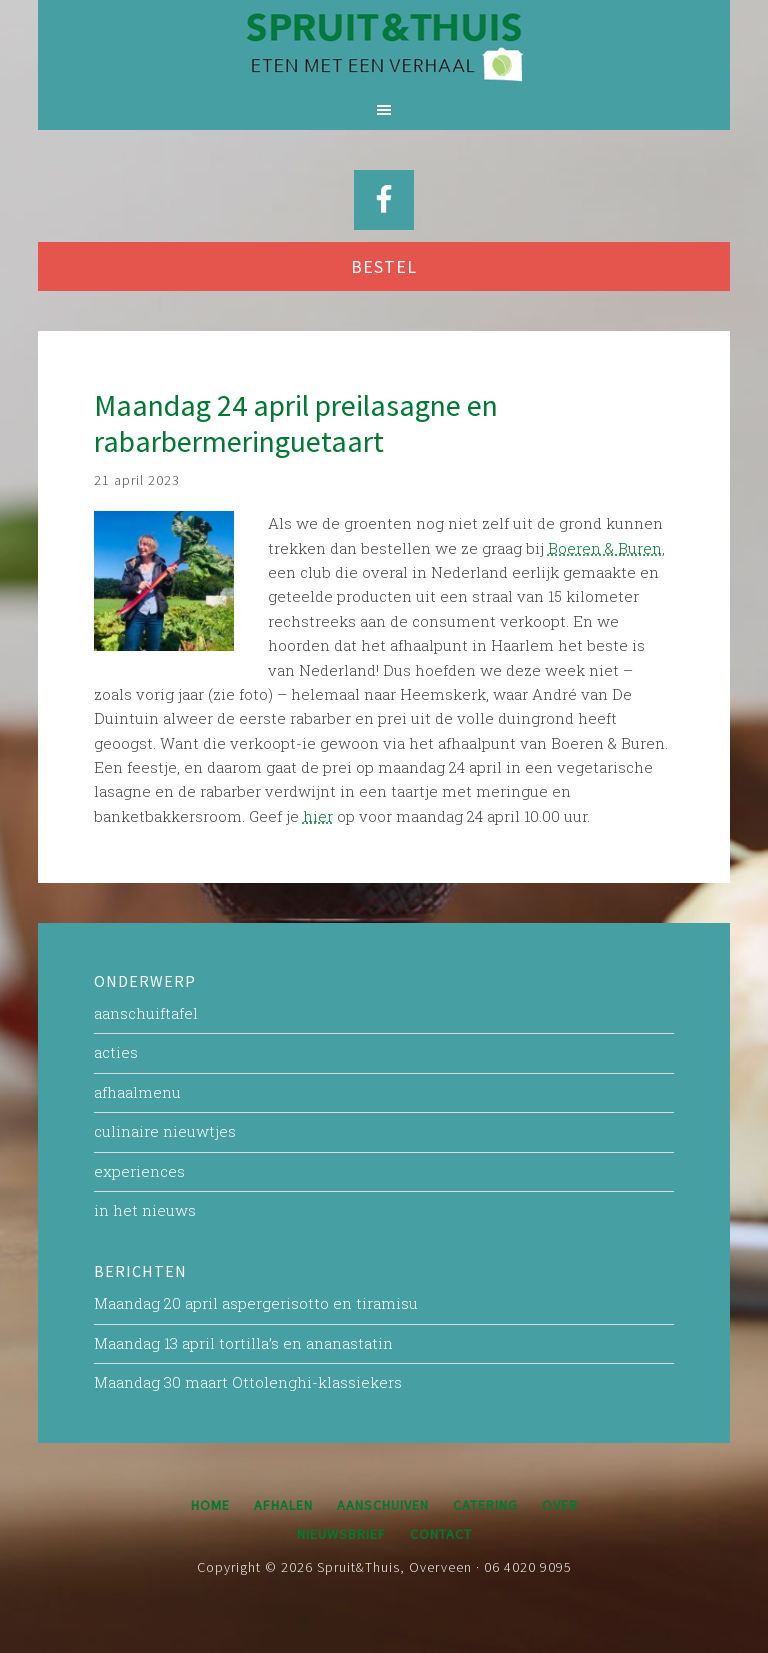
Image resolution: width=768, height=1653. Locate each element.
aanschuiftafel (146, 1013)
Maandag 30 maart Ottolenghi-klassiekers (248, 1382)
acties (116, 1052)
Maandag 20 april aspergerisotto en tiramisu (256, 1303)
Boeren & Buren (605, 548)
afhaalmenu (137, 1092)
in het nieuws (145, 1210)
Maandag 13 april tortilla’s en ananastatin (243, 1343)
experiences (139, 1171)
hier (318, 816)
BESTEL (384, 266)
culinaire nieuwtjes (165, 1131)
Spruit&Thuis (383, 45)
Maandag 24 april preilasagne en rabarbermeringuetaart (296, 423)
